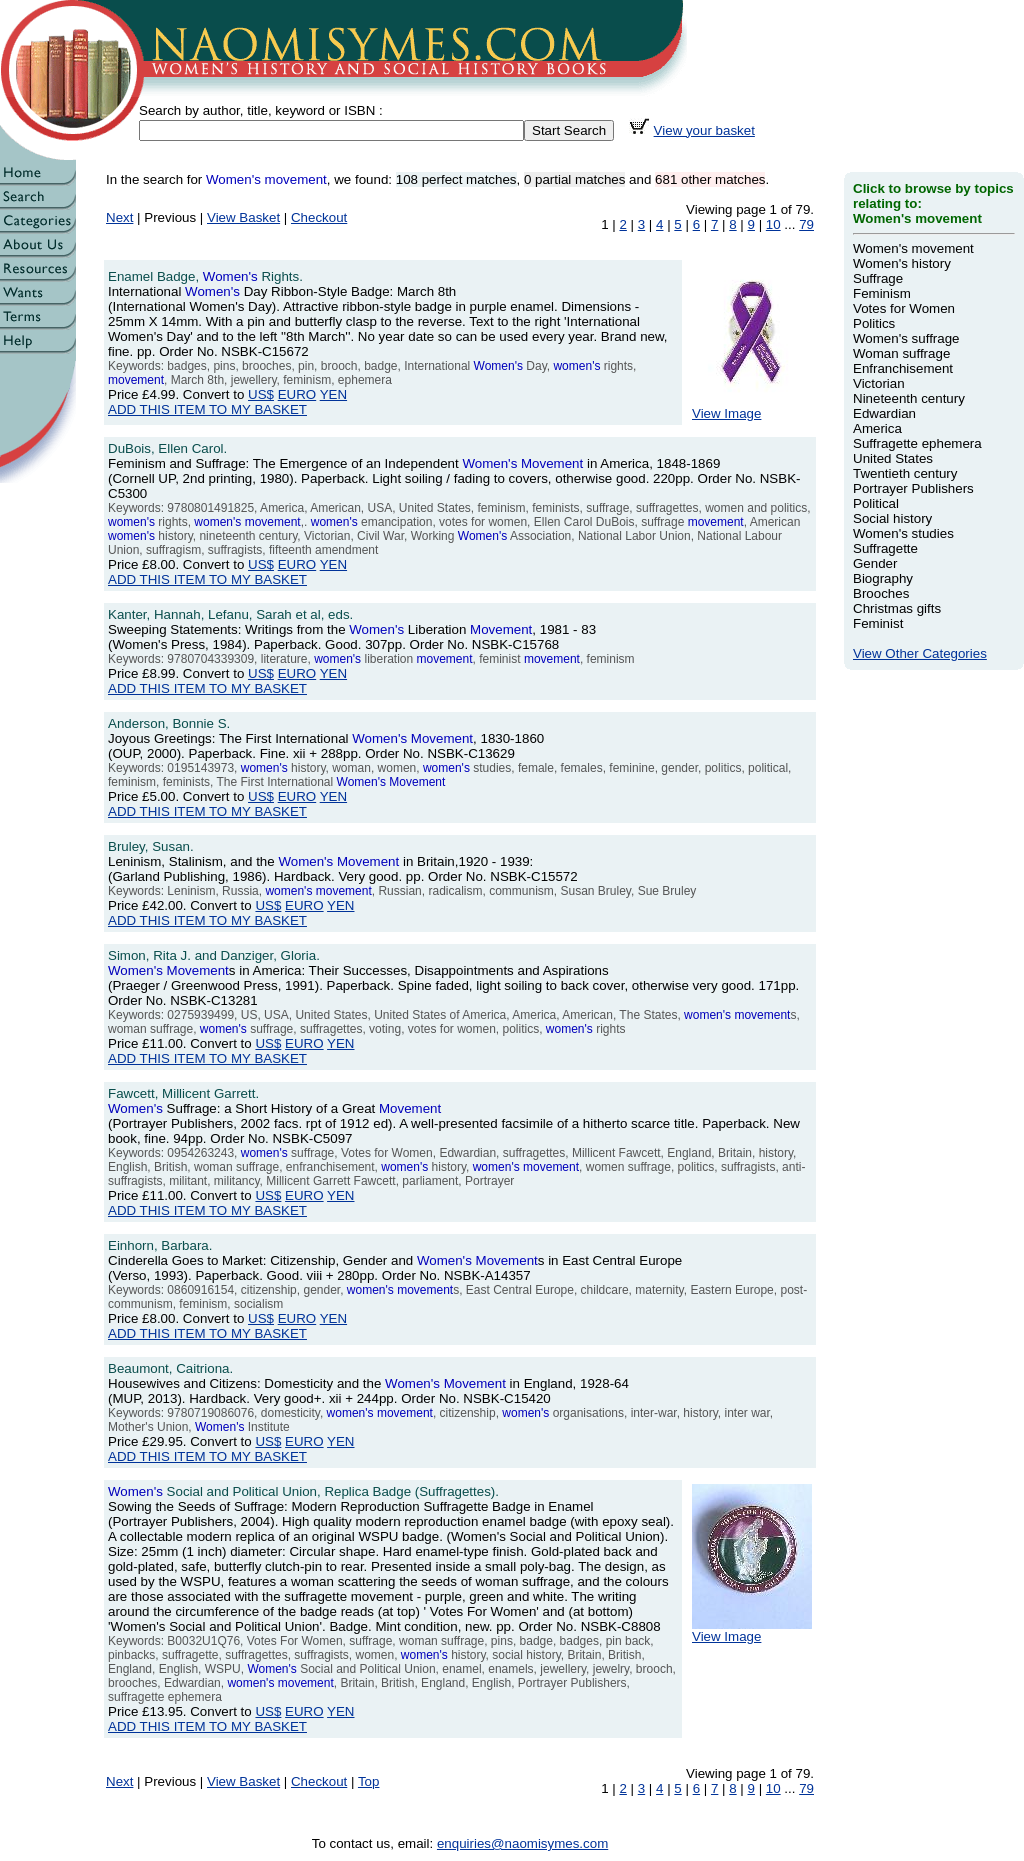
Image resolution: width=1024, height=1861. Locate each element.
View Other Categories (920, 653)
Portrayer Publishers (913, 488)
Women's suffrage (906, 338)
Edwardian (884, 413)
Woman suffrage (901, 353)
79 (806, 224)
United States (893, 458)
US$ (261, 394)
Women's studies (903, 533)
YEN (333, 394)
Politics (874, 323)
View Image (752, 407)
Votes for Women (904, 308)
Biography (883, 578)
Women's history (902, 263)
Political (876, 503)
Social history (892, 518)
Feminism (882, 293)
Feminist (878, 623)
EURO (297, 394)
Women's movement (913, 248)
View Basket (243, 217)
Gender (875, 563)
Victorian (879, 383)
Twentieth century (905, 473)
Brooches (881, 593)
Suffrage (878, 278)
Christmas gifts (897, 608)
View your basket (704, 130)
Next (119, 217)
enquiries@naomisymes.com (522, 1843)
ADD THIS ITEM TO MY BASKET (207, 409)
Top (369, 1781)
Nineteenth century (909, 398)
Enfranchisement (903, 368)
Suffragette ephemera (917, 443)
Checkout (319, 217)
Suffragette (885, 548)
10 (773, 224)
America (877, 428)
